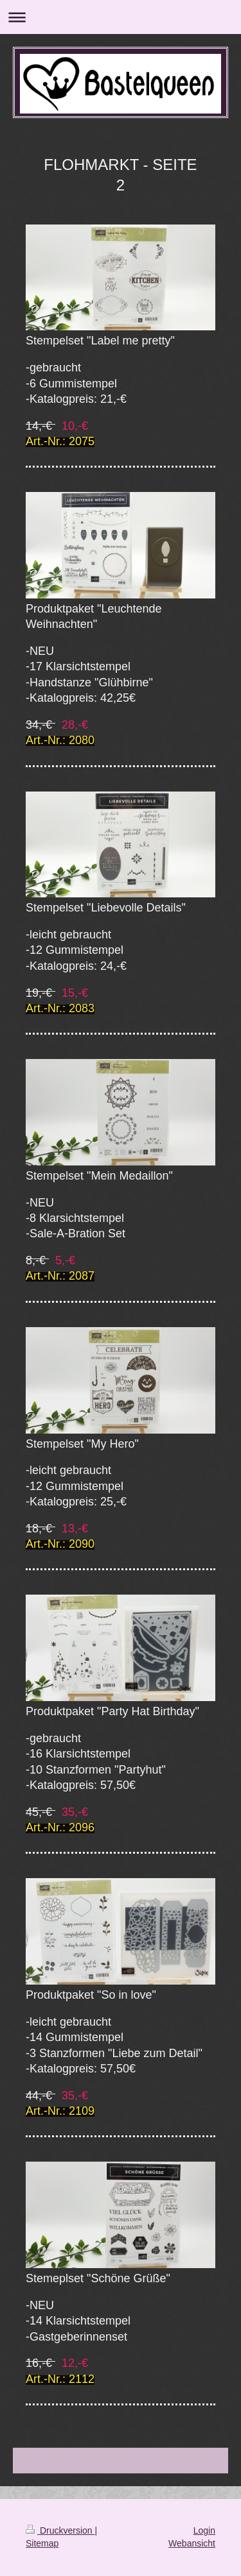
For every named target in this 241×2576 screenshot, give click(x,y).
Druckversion (60, 2530)
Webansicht (191, 2543)
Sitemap (42, 2543)
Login (204, 2530)
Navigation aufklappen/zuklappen (120, 17)
